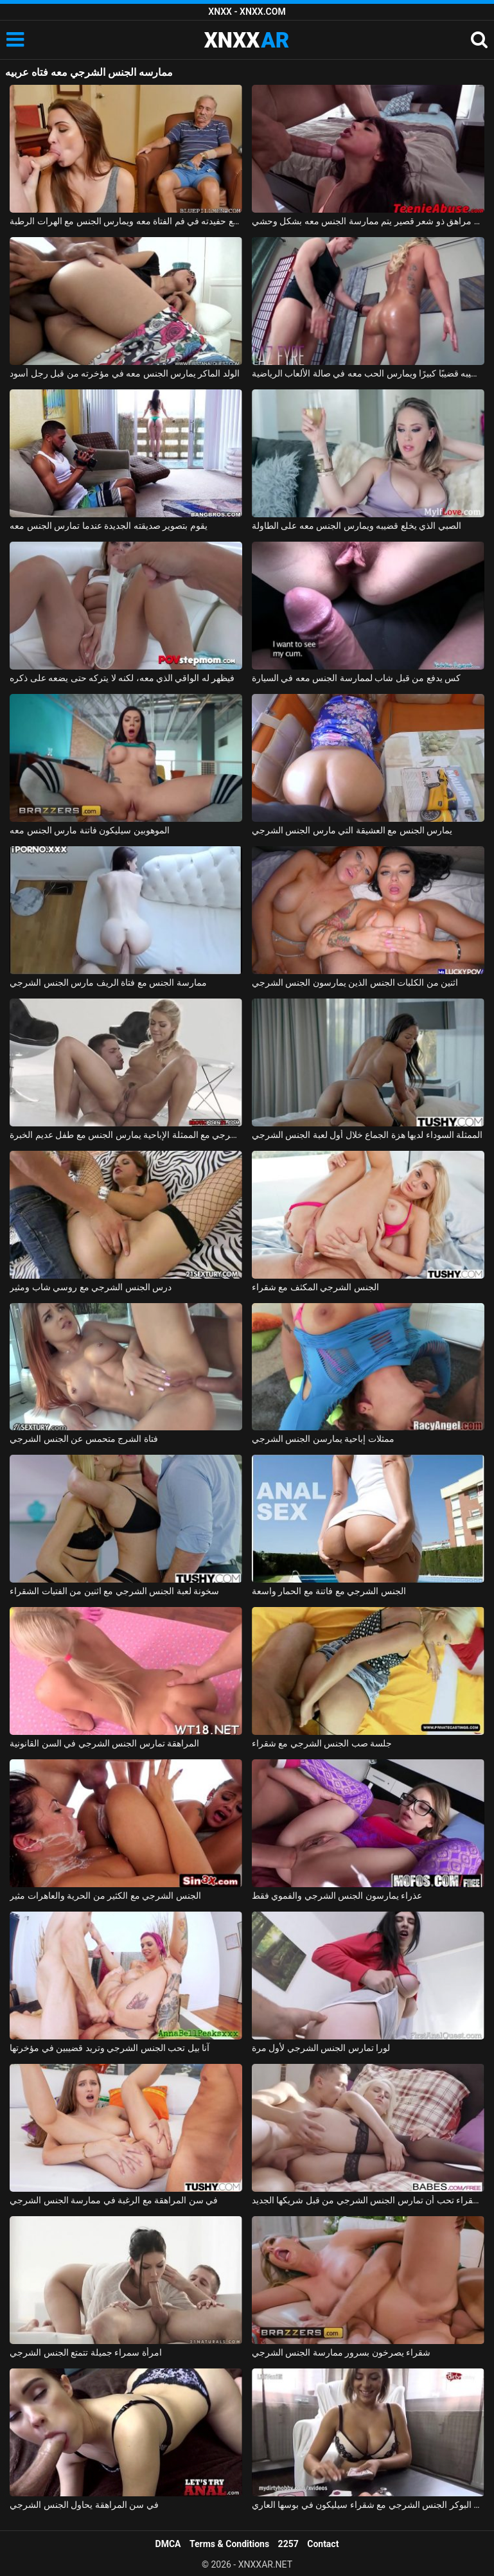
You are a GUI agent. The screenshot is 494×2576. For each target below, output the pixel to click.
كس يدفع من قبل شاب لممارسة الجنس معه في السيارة (356, 678)
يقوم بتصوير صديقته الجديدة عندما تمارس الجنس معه (108, 525)
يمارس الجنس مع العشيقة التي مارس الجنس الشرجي (352, 830)
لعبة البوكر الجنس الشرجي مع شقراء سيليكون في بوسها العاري (368, 2505)
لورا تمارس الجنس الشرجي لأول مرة (321, 2048)
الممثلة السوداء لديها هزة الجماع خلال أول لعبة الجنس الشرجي (367, 1135)
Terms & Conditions (229, 2544)
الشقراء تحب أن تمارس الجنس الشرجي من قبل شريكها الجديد (368, 2200)
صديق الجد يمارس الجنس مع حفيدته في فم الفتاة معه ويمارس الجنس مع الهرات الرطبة (126, 221)
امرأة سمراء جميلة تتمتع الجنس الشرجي (85, 2352)
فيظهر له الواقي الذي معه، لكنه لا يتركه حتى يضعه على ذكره (122, 678)
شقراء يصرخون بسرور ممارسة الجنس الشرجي (341, 2352)
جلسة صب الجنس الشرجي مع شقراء (322, 1743)
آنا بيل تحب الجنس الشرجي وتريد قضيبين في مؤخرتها (109, 2048)
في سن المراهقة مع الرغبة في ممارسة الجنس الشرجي (114, 2200)
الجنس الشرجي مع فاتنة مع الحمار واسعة (329, 1591)
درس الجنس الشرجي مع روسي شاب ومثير (91, 1287)
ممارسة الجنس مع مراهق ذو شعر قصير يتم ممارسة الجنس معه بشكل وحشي (368, 221)
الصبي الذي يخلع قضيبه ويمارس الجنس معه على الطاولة (356, 525)
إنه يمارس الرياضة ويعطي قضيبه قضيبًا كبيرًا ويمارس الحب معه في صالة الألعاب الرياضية (368, 373)
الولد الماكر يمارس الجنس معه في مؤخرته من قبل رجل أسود (125, 373)
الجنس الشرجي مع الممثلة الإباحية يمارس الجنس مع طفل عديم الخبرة (126, 1135)
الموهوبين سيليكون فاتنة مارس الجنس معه (89, 830)
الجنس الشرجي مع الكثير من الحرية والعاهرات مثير (105, 1895)
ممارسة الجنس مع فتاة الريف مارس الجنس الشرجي (108, 982)
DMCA (168, 2544)
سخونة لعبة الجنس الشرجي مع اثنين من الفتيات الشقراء (114, 1591)
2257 (288, 2544)
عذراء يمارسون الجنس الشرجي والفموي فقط (337, 1895)
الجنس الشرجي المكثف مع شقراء (315, 1287)
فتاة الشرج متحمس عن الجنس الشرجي (83, 1439)
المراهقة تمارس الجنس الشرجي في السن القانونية (104, 1743)
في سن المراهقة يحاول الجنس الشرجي (84, 2505)
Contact (323, 2544)
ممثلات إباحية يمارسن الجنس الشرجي (323, 1439)
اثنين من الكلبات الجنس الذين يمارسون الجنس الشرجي (355, 982)
